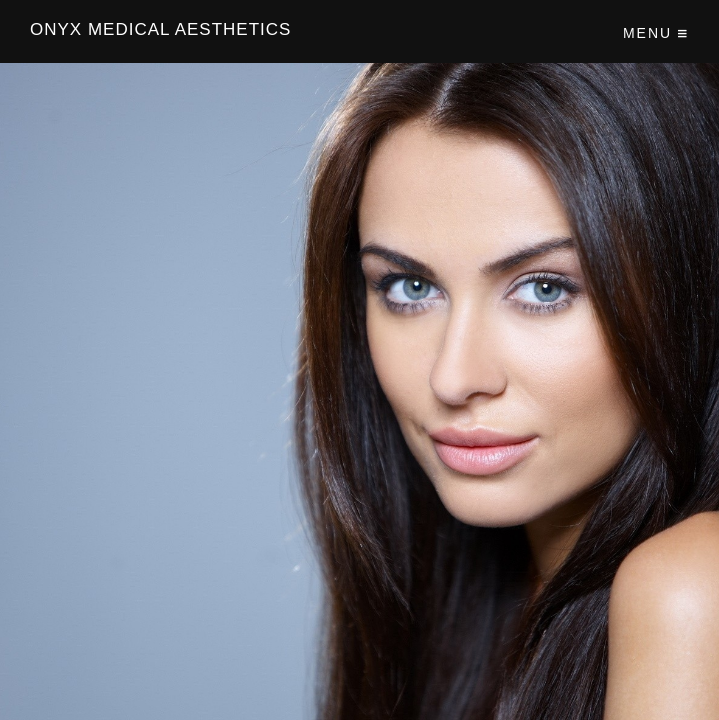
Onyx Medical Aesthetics (160, 29)
